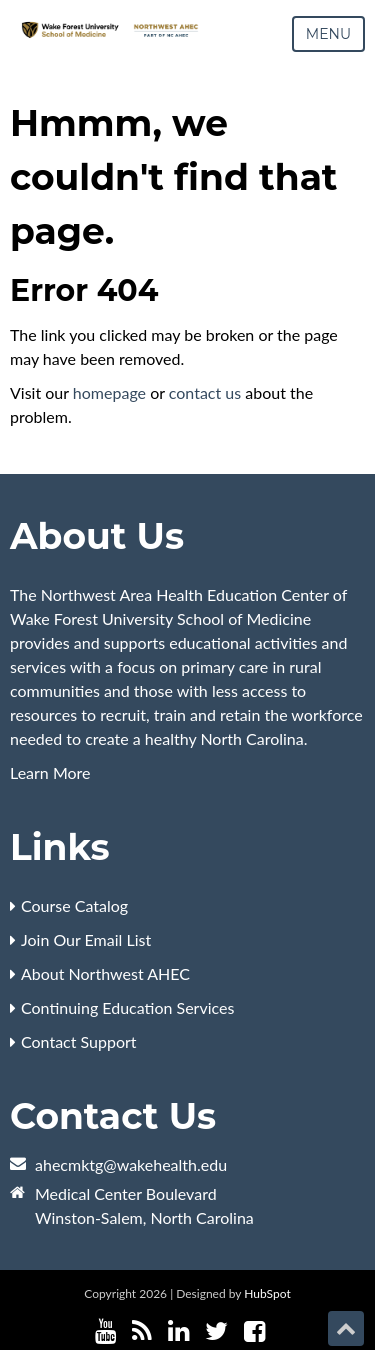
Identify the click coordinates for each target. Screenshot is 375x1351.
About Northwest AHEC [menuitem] (105, 973)
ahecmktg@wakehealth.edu (131, 1164)
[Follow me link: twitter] (216, 1331)
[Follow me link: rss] (142, 1331)
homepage (109, 392)
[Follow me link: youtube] (105, 1331)
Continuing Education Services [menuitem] (127, 1007)
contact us (205, 392)
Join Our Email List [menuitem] (86, 939)
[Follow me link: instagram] (281, 1331)
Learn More (50, 772)
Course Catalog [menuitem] (74, 905)
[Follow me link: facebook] (254, 1331)
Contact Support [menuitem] (79, 1041)
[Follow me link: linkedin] (178, 1331)
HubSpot (267, 1293)
